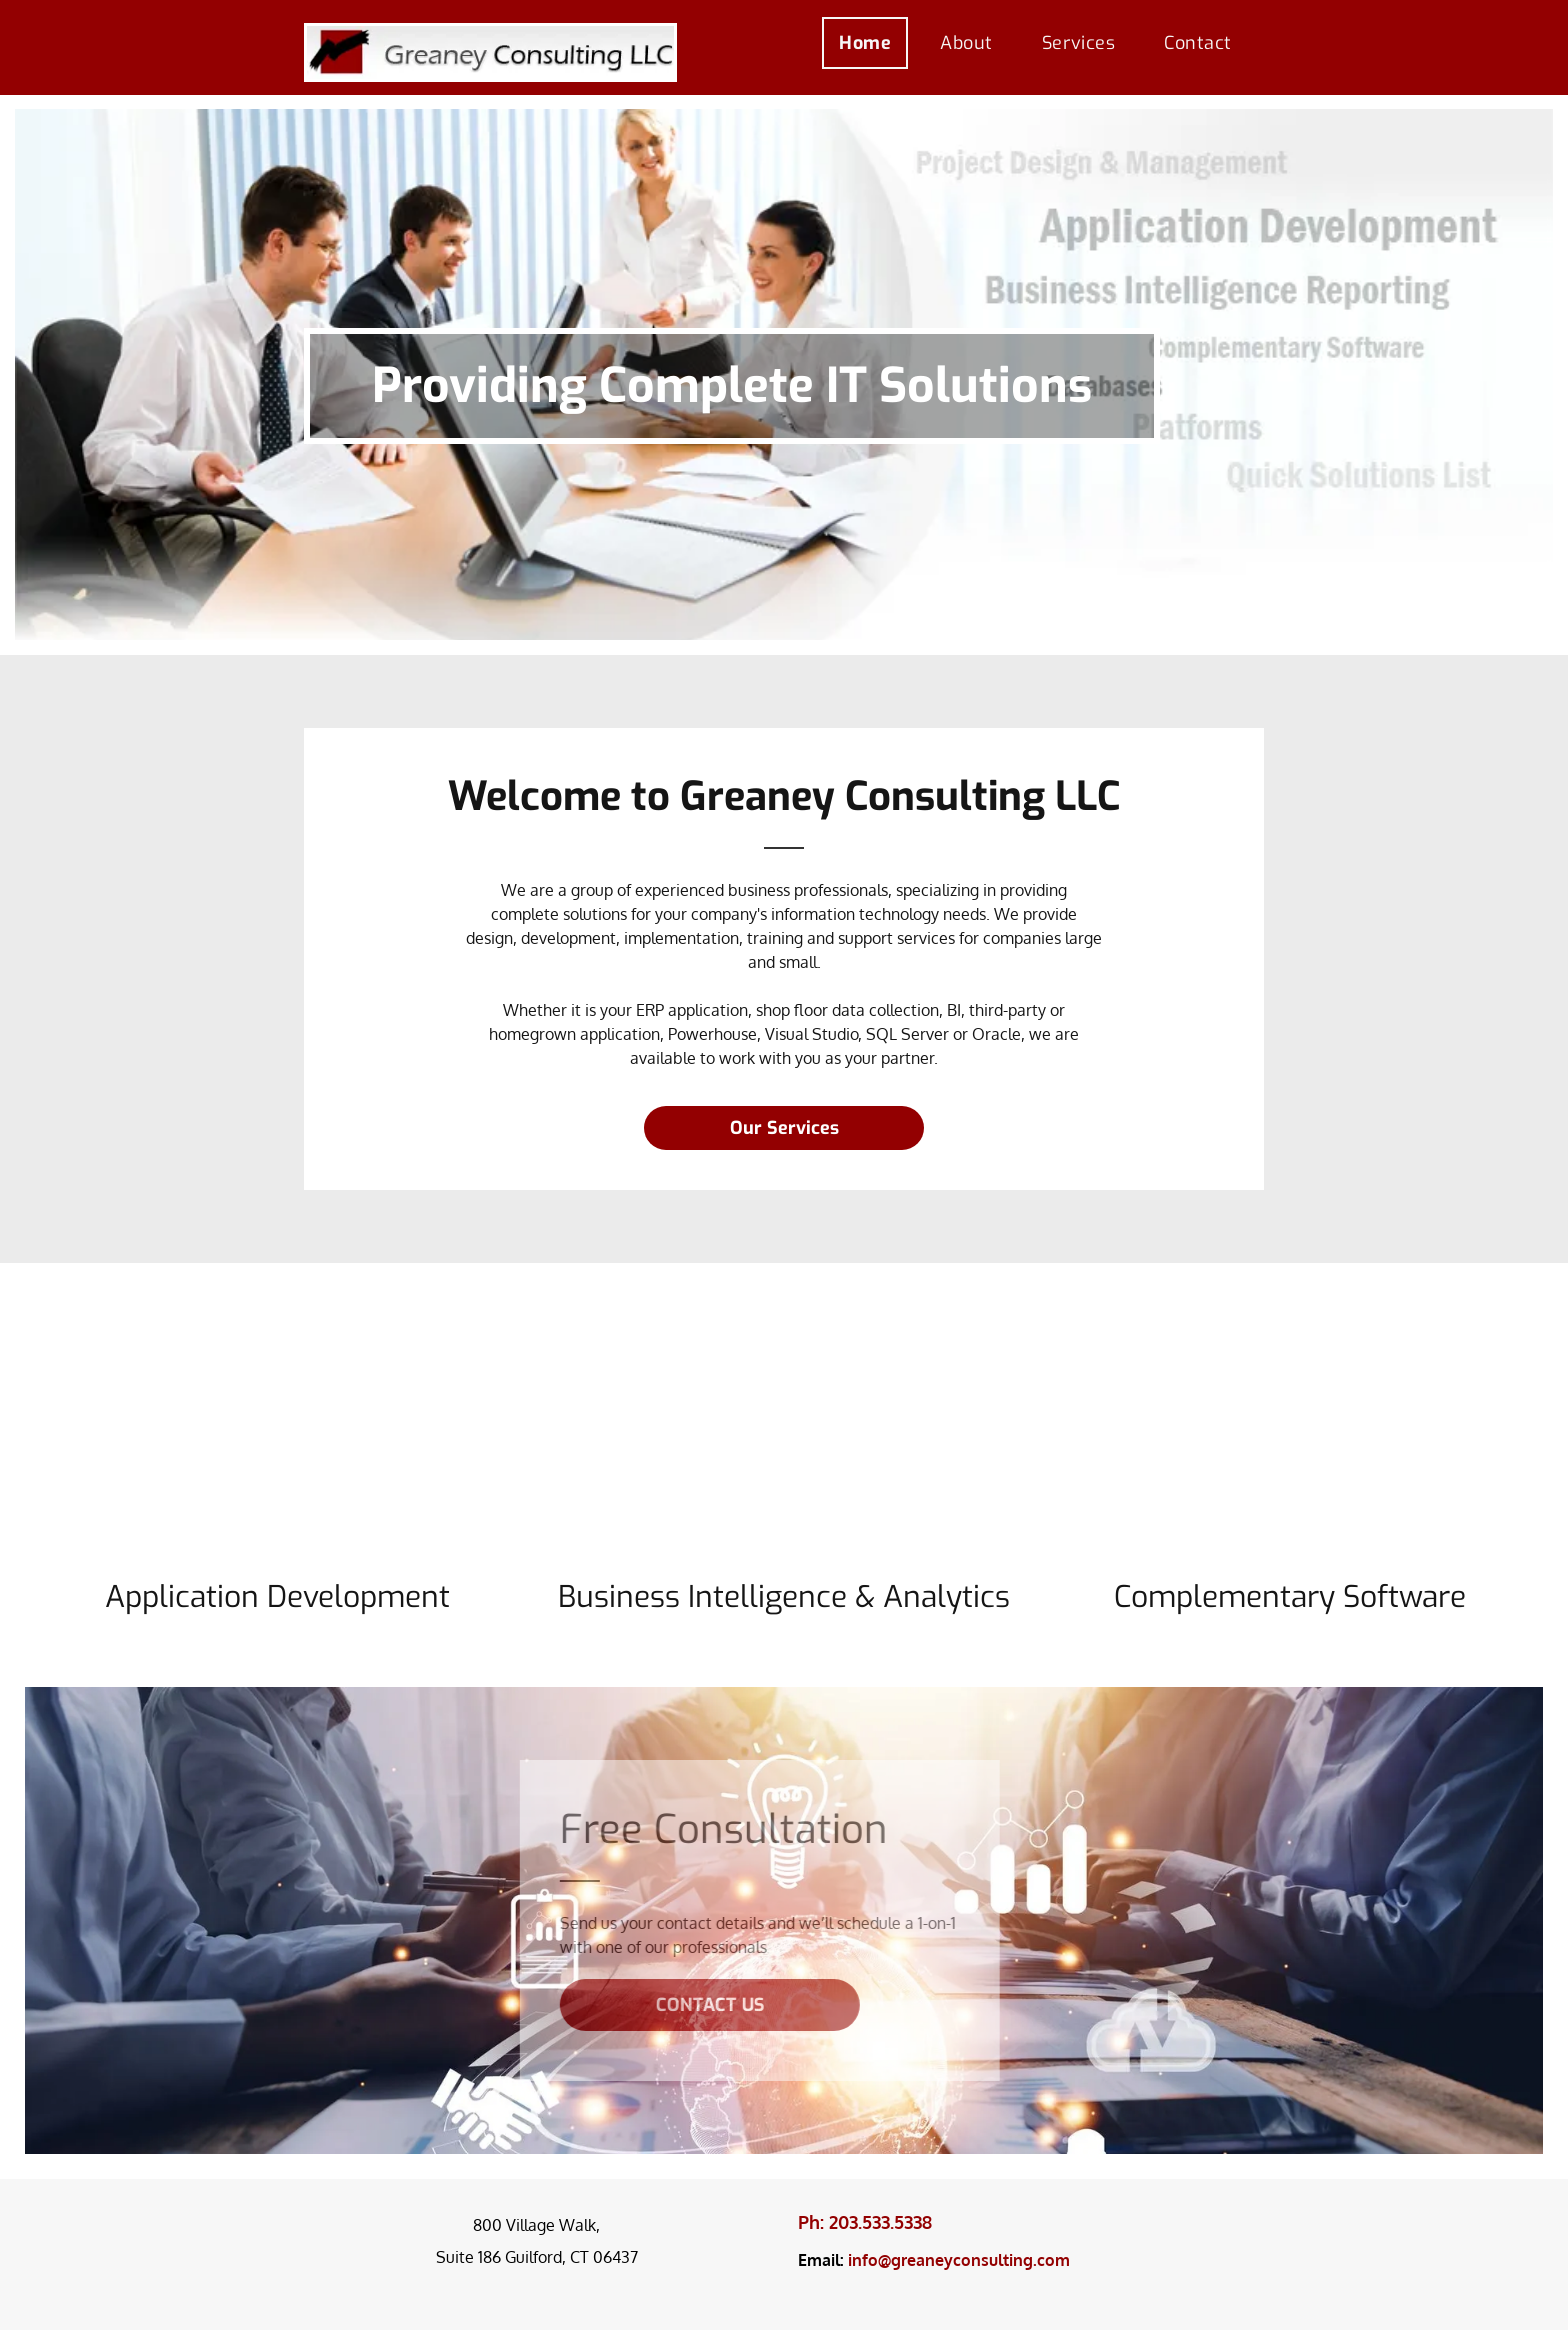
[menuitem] (872, 43)
